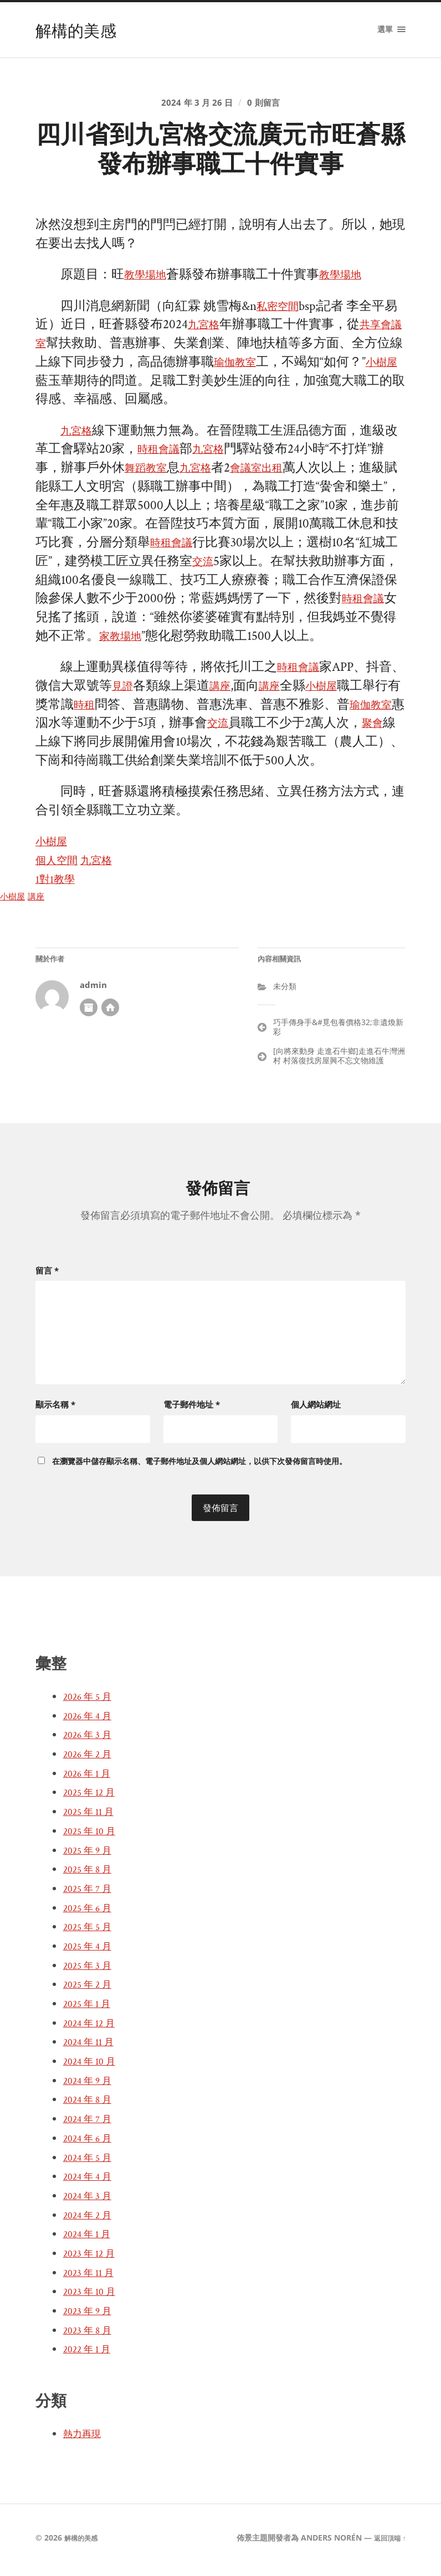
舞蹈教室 (150, 477)
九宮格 (220, 333)
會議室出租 (277, 477)
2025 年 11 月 (91, 1816)
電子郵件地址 (191, 1409)
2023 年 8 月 (90, 2334)
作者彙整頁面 (89, 1016)
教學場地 (149, 284)
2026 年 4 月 (90, 1720)
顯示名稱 (55, 1409)
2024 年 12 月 (92, 2027)
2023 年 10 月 (92, 2296)
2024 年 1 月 (89, 2239)
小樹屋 (54, 389)
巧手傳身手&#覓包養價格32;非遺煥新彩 (338, 1035)
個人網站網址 (316, 1409)
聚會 (73, 751)
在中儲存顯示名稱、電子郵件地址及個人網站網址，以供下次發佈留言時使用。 (199, 1465)
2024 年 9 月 (90, 2085)
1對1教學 (59, 888)
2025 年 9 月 (90, 1855)
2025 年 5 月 (90, 1932)
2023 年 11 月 (91, 2277)
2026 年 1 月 (89, 1778)
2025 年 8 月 (90, 1874)
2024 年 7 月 (90, 2124)
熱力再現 (85, 2439)
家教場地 (175, 645)
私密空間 (282, 315)
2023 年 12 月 (92, 2258)
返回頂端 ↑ (387, 2542)
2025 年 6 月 (90, 1912)
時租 (137, 713)
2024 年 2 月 (90, 2219)
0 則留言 (267, 106)
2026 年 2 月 (90, 1759)
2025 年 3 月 (90, 1970)
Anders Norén (325, 2542)
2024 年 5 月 (90, 2162)
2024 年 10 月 (92, 2066)
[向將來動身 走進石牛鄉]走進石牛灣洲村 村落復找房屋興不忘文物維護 (339, 1064)
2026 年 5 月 (90, 1701)
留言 (47, 1278)
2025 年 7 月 (90, 1893)
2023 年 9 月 (90, 2316)
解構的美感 (80, 30)
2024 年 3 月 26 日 (195, 106)
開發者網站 (110, 1016)
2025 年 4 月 (90, 1951)
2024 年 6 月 (90, 2142)
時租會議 (162, 458)
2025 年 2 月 (90, 1989)
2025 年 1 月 (89, 2008)
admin (93, 994)
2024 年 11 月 (91, 2047)
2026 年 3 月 (90, 1739)
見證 (150, 695)
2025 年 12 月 (92, 1797)
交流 (247, 570)
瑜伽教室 (264, 371)
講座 (252, 695)
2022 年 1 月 (89, 2354)
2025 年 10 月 (92, 1835)
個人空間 (60, 869)
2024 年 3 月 (90, 2200)
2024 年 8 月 (90, 2104)
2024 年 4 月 (90, 2181)
